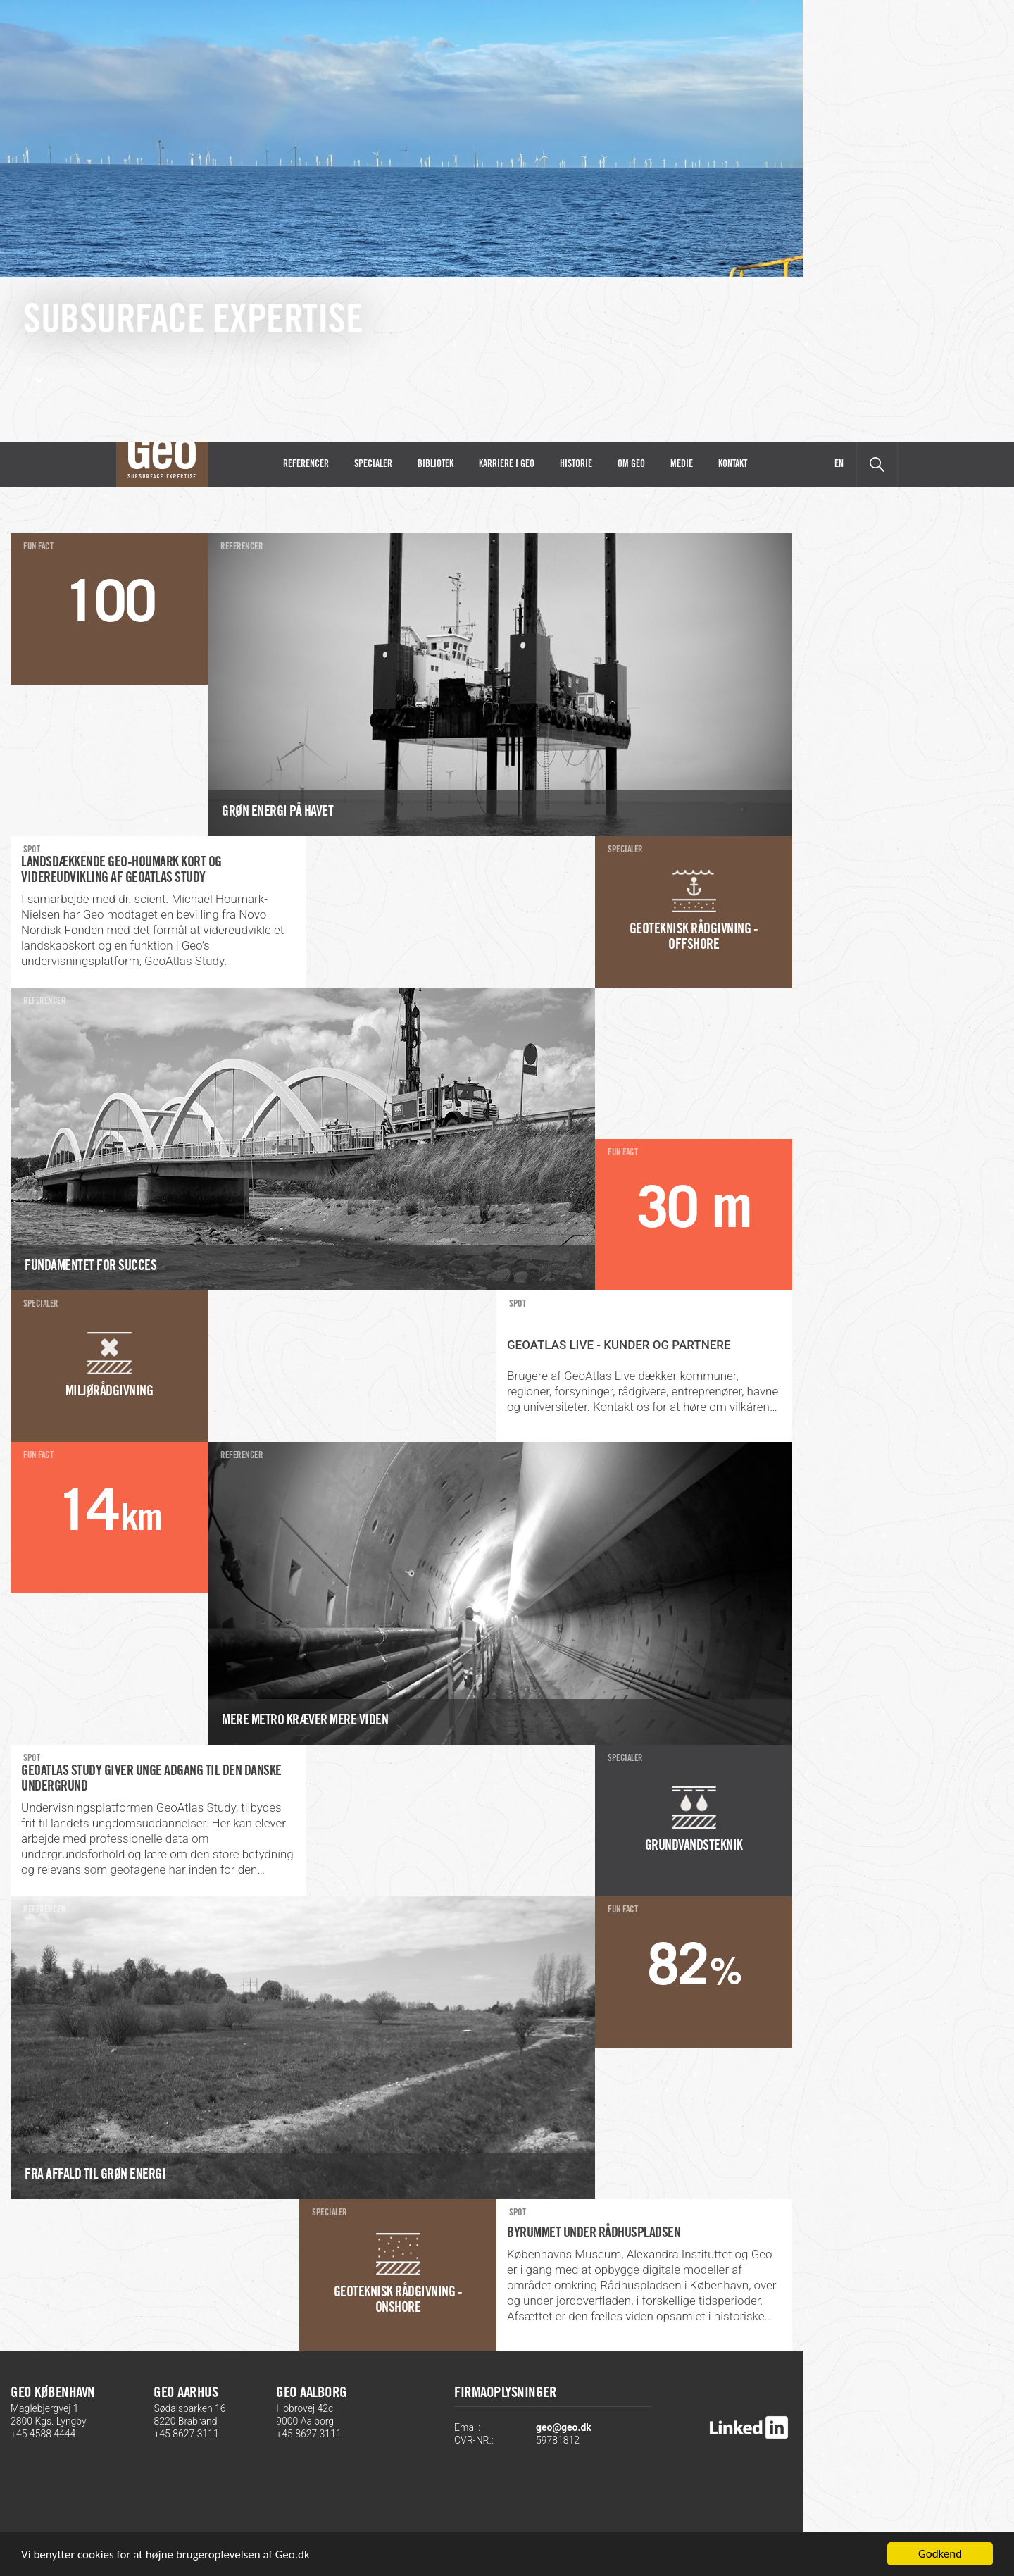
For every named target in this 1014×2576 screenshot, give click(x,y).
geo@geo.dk (564, 2427)
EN (839, 465)
